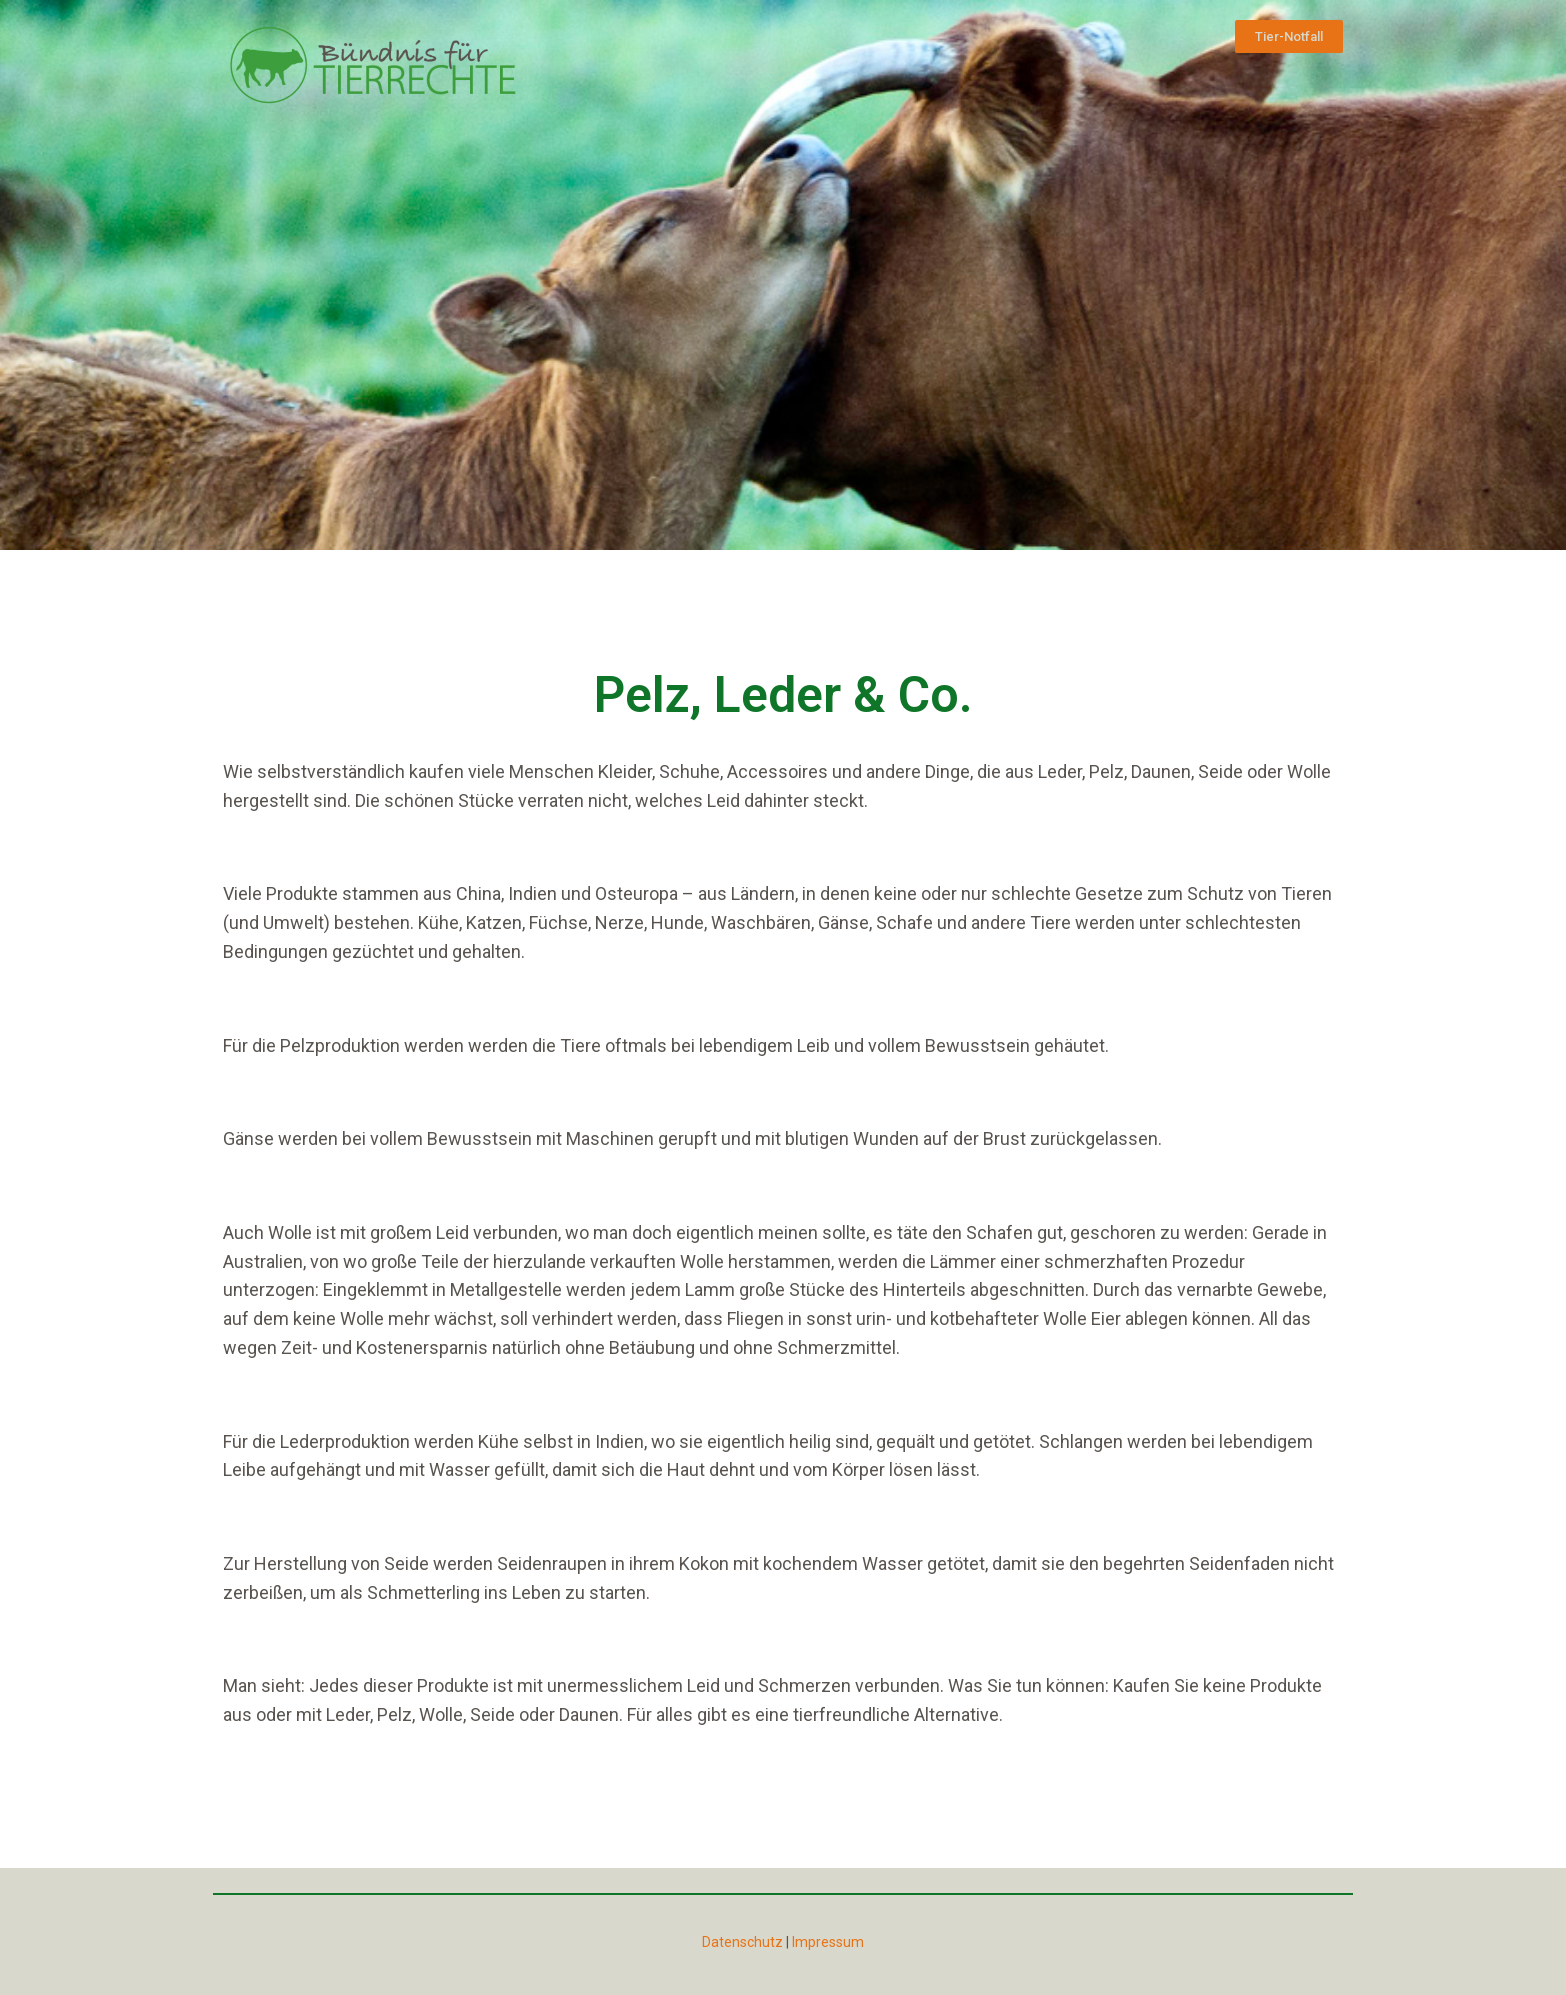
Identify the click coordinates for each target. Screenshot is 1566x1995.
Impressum (828, 1942)
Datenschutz (742, 1942)
